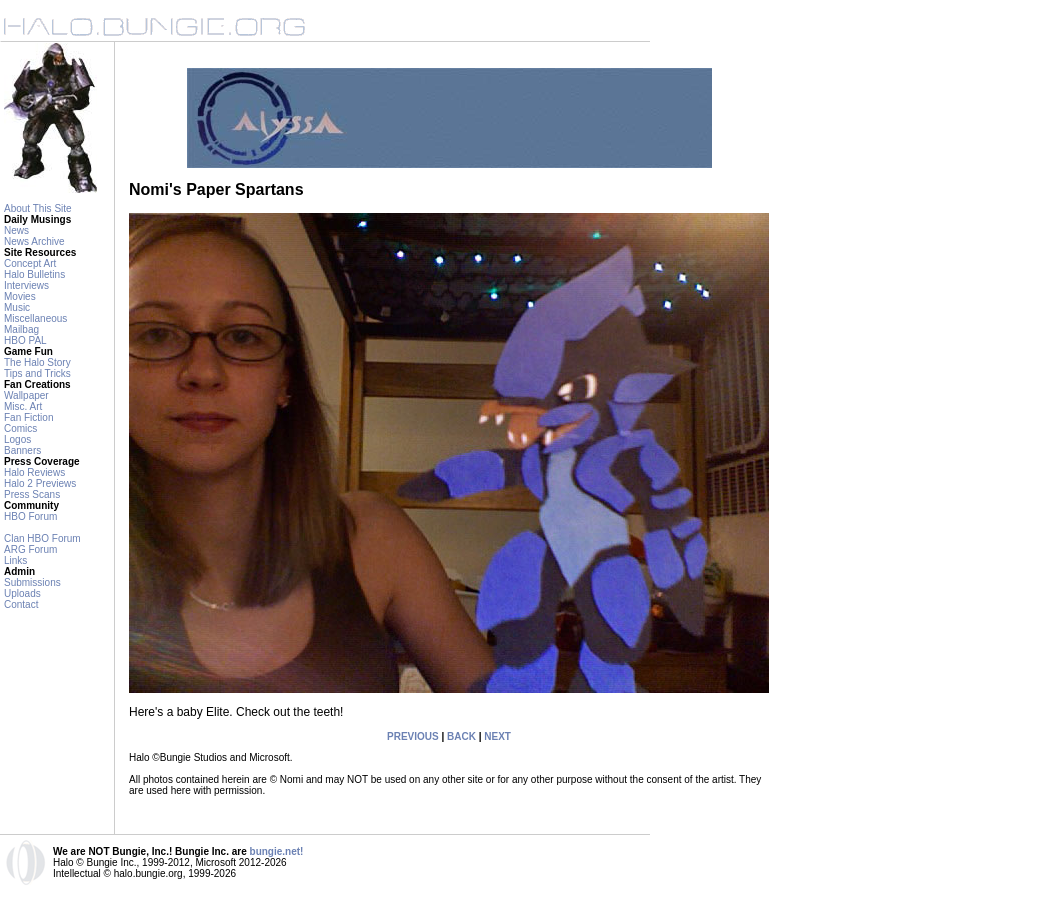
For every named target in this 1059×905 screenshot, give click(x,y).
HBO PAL (25, 340)
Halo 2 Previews (40, 483)
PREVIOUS (413, 736)
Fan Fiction (28, 417)
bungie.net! (277, 851)
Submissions (32, 582)
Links (15, 560)
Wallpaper (26, 395)
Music (17, 307)
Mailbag (21, 329)
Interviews (26, 285)
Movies (20, 296)
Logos (17, 439)
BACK (461, 736)
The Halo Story (37, 362)
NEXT (497, 736)
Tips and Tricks (37, 373)
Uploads (22, 593)
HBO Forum (30, 516)
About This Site (38, 208)
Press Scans (32, 494)
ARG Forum (30, 549)
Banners (22, 450)
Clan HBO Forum (42, 538)
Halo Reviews (34, 472)
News (16, 230)
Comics (20, 428)
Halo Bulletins (34, 274)
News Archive (34, 241)
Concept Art (30, 263)
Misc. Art (23, 406)
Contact (21, 604)
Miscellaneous (35, 318)
